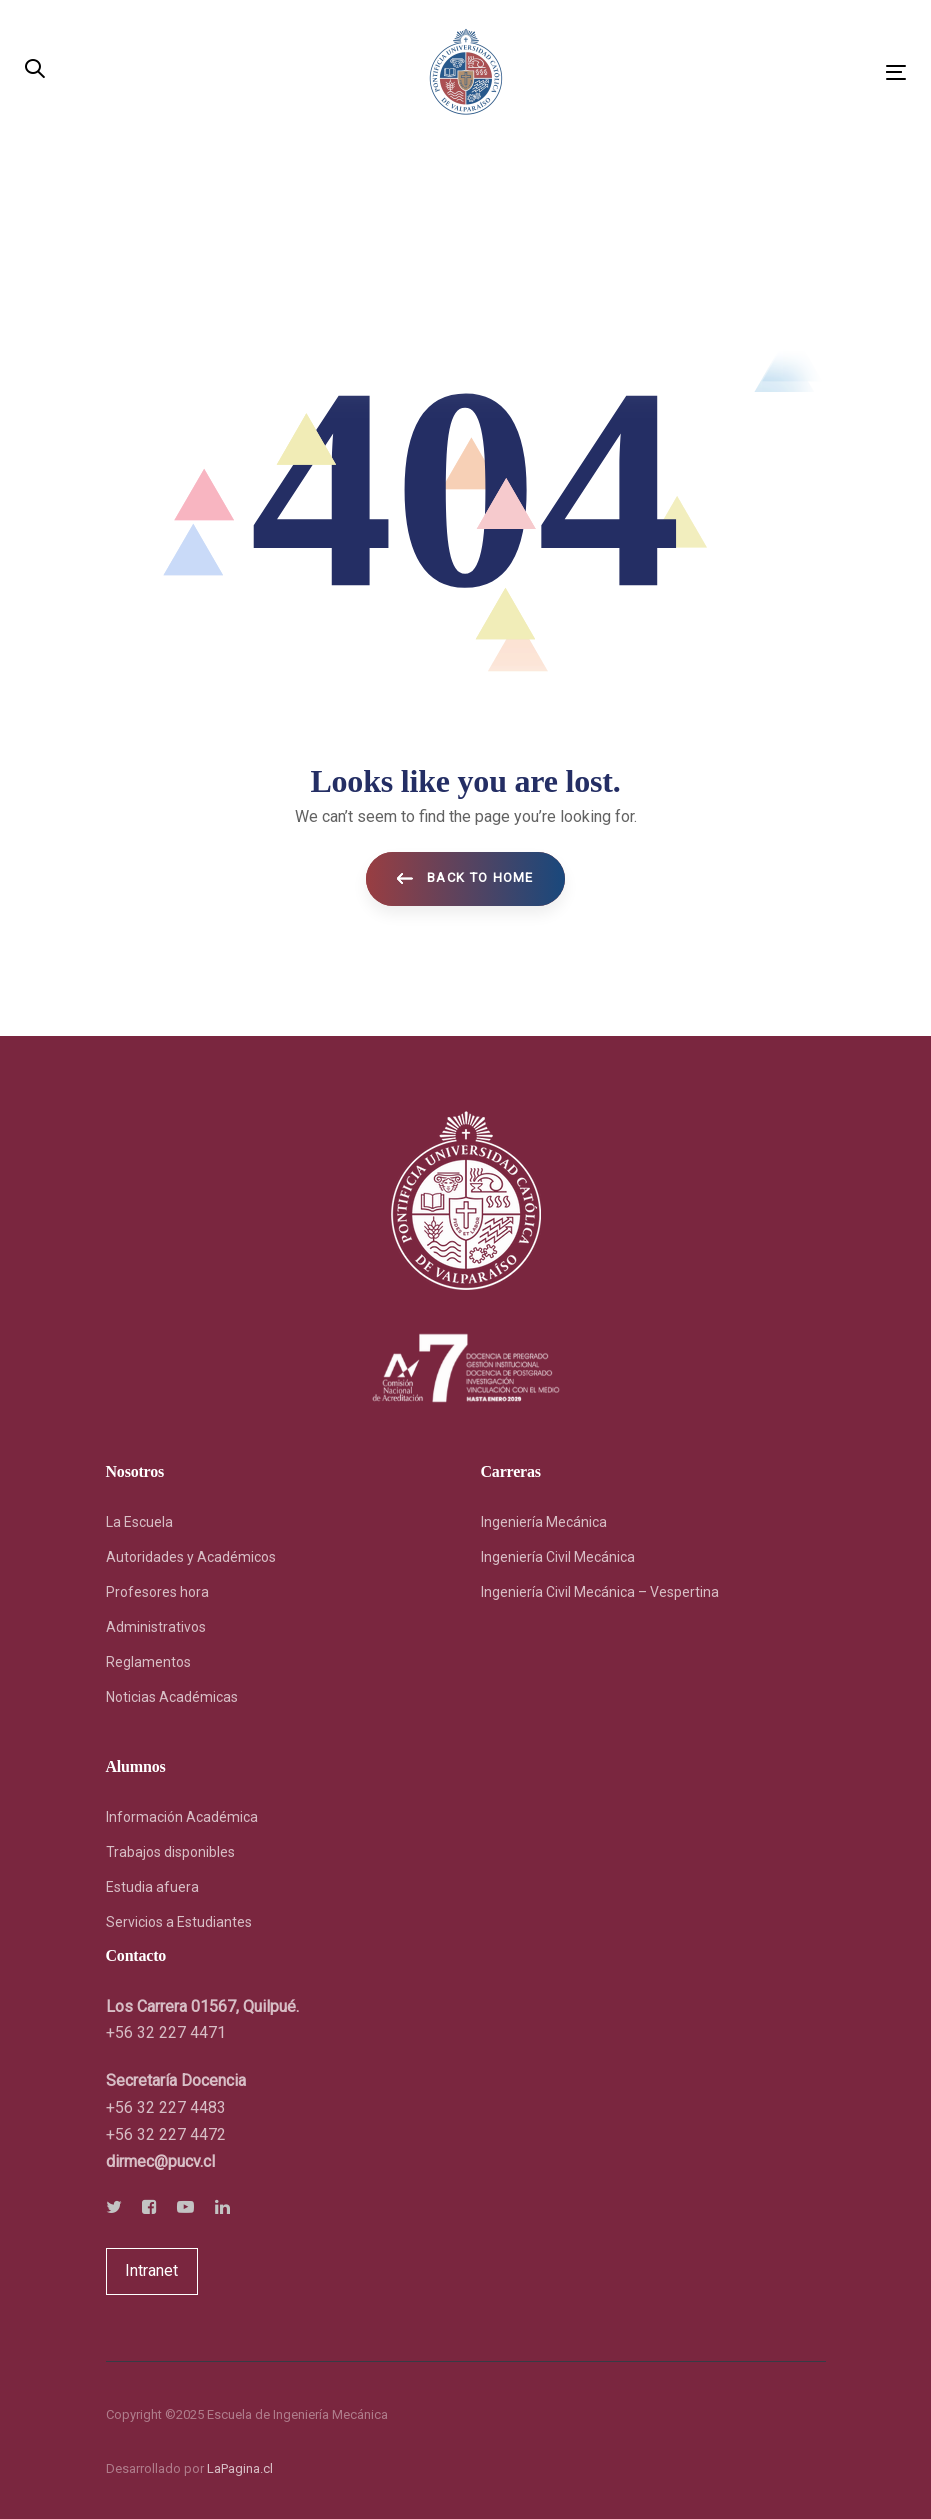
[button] (35, 70)
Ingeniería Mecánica (544, 1522)
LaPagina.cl (240, 2468)
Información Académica (182, 1817)
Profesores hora (157, 1592)
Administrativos (156, 1627)
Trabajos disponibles (170, 1852)
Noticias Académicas (172, 1697)
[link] (160, 2161)
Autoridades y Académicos (191, 1557)
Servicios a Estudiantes (179, 1922)
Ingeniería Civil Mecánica (558, 1557)
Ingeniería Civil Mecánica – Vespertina (600, 1592)
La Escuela (139, 1522)
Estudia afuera (152, 1887)
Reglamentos (148, 1662)
